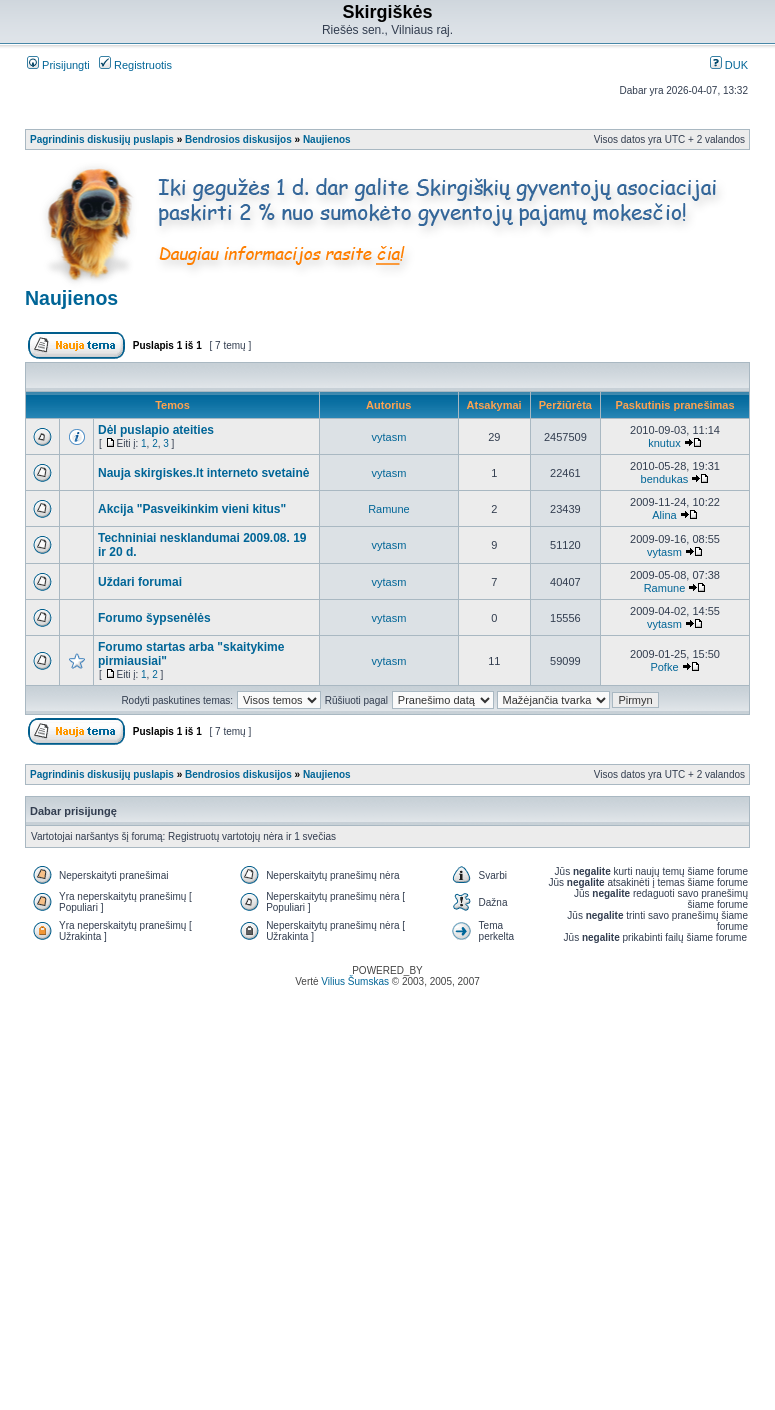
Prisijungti (58, 65)
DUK (729, 65)
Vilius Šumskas (355, 981)
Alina (664, 515)
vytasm (389, 437)
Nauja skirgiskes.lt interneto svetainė (203, 473)
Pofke (664, 667)
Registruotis (135, 65)
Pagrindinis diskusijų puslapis (102, 139)
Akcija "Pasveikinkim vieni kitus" (192, 509)
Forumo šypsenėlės (154, 618)
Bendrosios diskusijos (238, 139)
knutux (664, 443)
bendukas (665, 479)
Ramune (389, 509)
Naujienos (327, 139)
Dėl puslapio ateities (156, 430)
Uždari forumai (140, 582)
